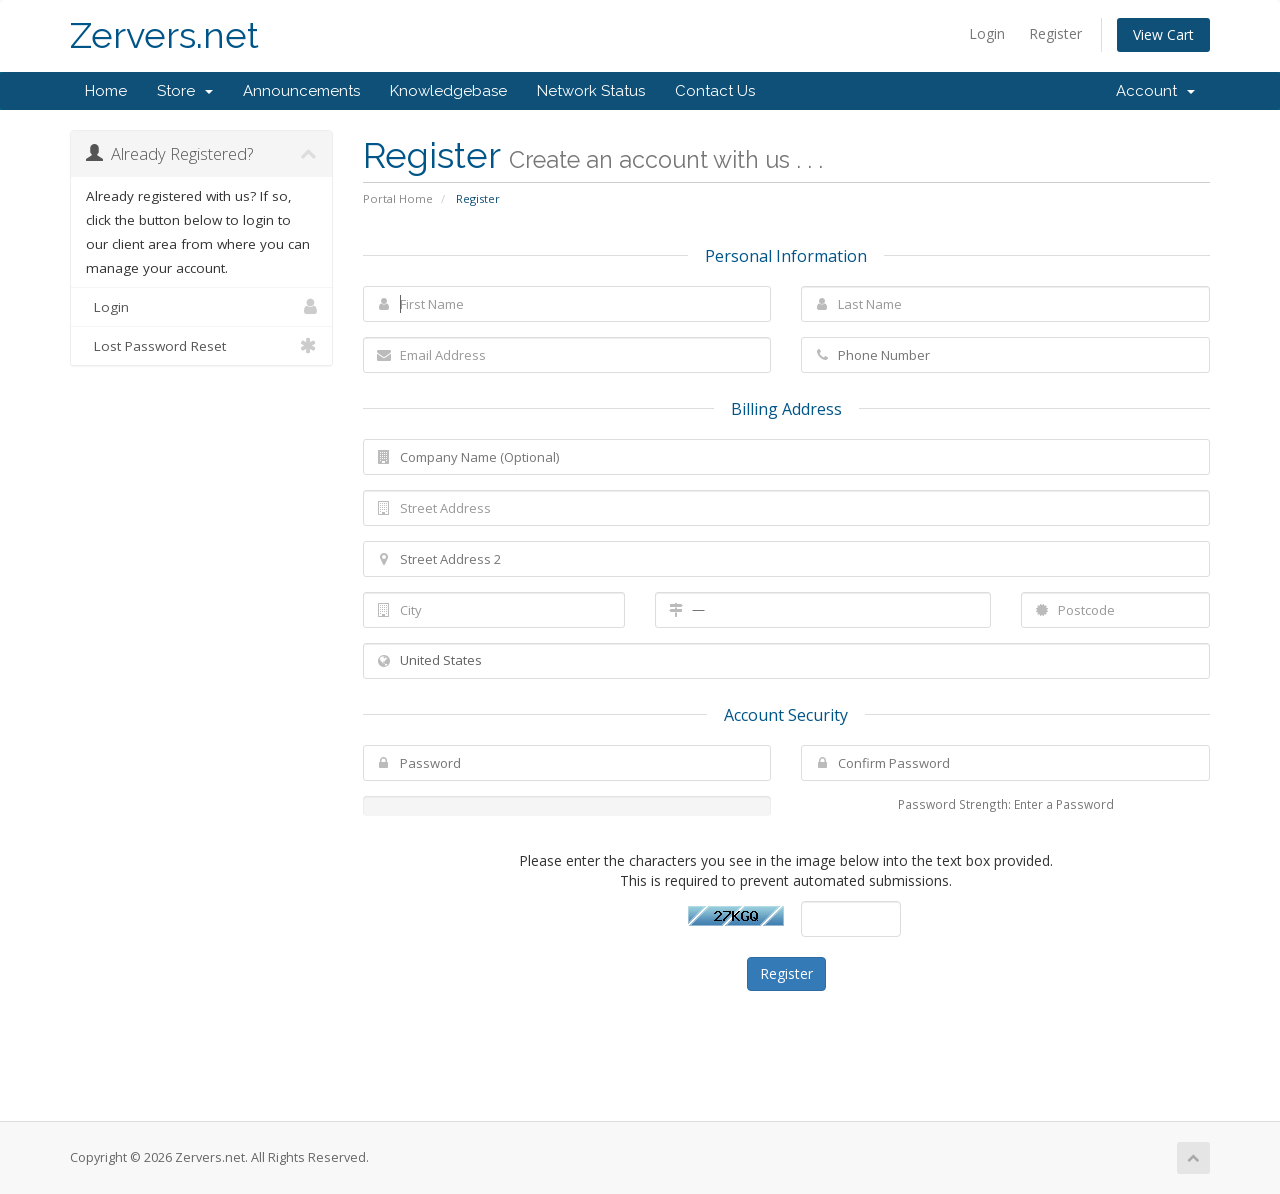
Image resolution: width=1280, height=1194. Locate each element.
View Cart (1163, 34)
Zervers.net (164, 35)
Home (106, 91)
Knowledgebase (448, 91)
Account (1155, 91)
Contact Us (715, 91)
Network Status (591, 91)
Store (185, 91)
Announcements (301, 91)
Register (1055, 33)
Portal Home (398, 198)
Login (987, 33)
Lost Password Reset (201, 346)
